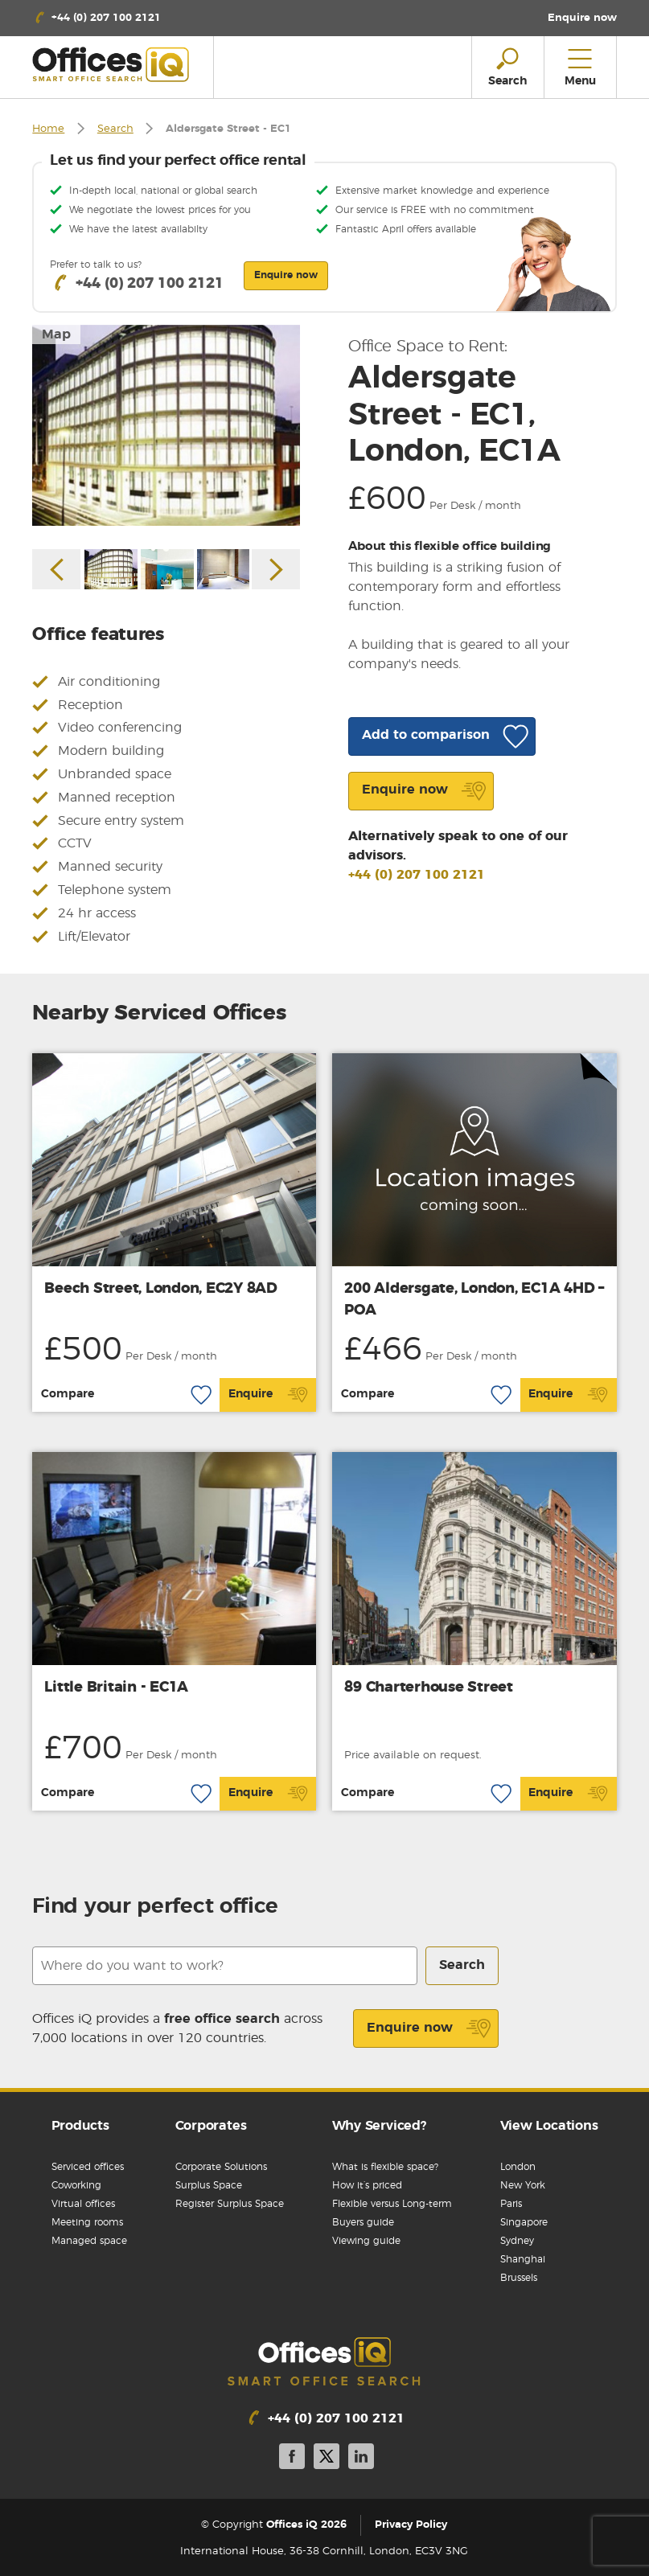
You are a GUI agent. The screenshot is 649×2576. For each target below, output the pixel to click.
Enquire (268, 1394)
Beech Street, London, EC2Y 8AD (160, 1289)
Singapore (524, 2222)
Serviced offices (87, 2167)
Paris (511, 2204)
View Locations (549, 2125)
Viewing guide (366, 2241)
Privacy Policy (411, 2525)
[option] (166, 425)
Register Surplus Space (229, 2204)
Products (80, 2125)
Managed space (89, 2241)
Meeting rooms (87, 2222)
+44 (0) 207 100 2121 (416, 874)
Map (56, 334)
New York (522, 2185)
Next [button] (276, 569)
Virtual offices (83, 2204)
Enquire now (429, 2028)
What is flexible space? (385, 2167)
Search (115, 129)
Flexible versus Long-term (392, 2204)
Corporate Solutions (221, 2167)
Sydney (517, 2241)
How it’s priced (367, 2185)
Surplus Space (208, 2185)
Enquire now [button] (286, 275)
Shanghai (522, 2259)
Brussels (518, 2278)
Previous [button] (56, 569)
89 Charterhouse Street (428, 1687)
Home (48, 129)
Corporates (211, 2125)
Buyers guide (363, 2222)
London (518, 2167)
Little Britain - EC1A (116, 1687)
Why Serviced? (379, 2125)
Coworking (76, 2185)
